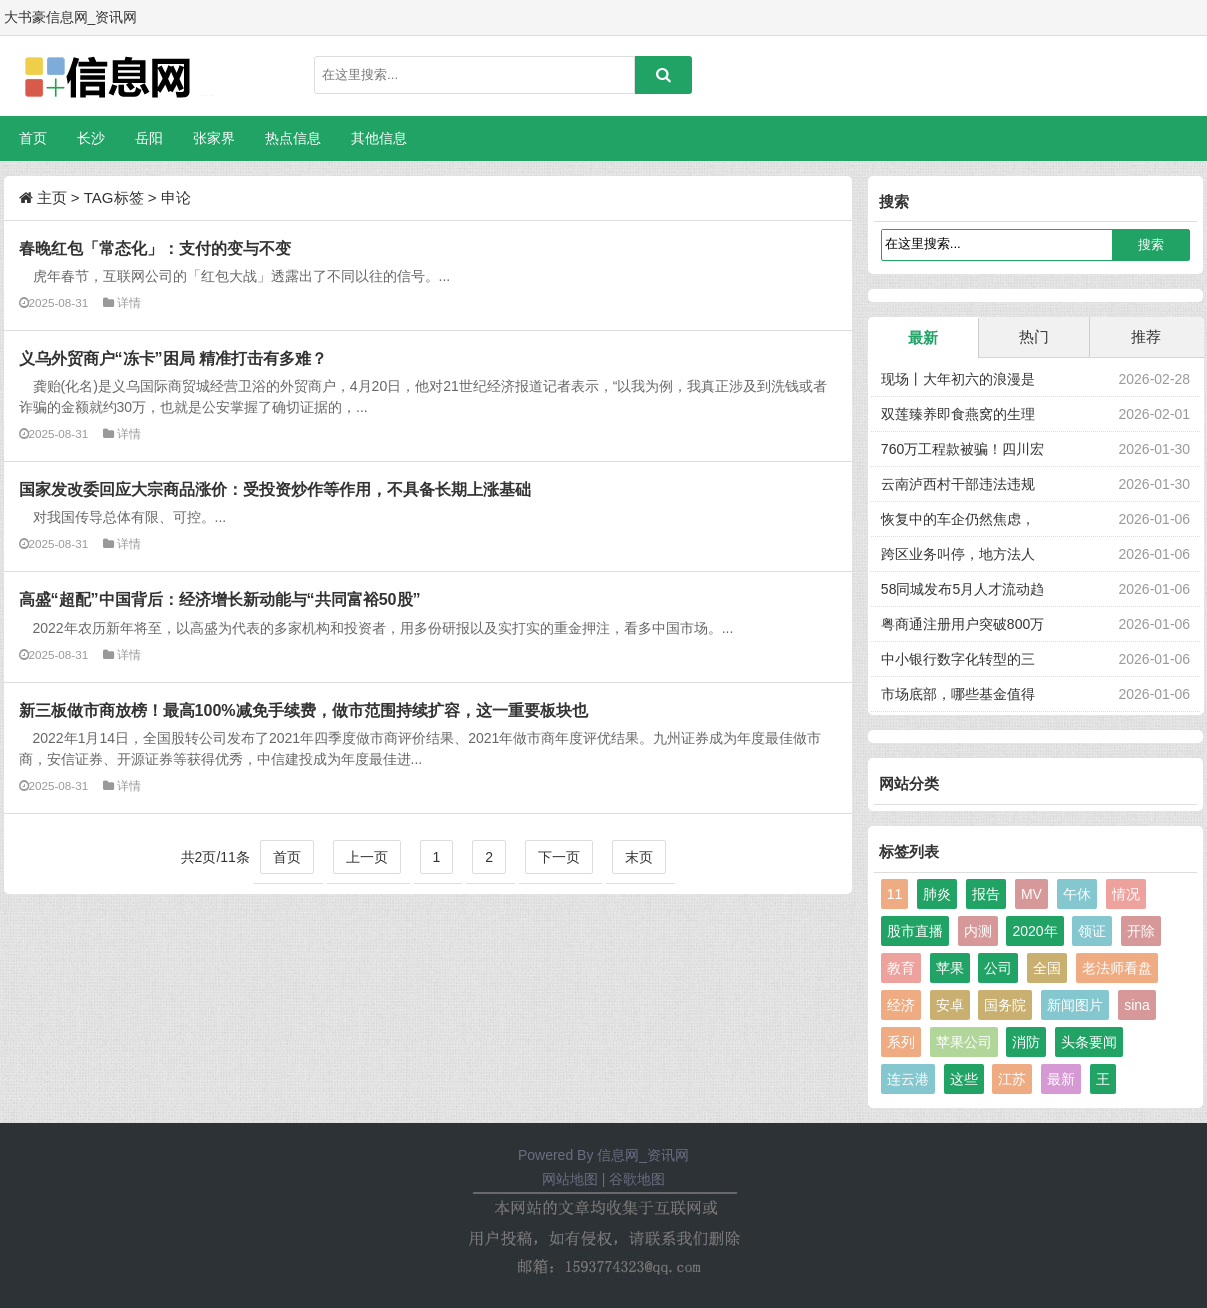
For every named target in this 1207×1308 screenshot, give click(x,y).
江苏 (1012, 1079)
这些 (964, 1079)
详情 (129, 302)
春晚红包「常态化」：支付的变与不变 (155, 248)
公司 (998, 968)
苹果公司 (964, 1042)
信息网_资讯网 (643, 1155)
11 (895, 894)
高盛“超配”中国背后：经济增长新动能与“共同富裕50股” (220, 599)
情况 (1126, 894)
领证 (1092, 931)
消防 (1026, 1042)
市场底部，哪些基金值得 (958, 694)
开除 (1141, 931)
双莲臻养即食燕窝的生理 (958, 414)
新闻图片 (1075, 1005)
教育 (901, 968)
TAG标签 (114, 197)
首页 (33, 138)
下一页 (559, 857)
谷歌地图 (637, 1179)
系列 (901, 1042)
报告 (986, 894)
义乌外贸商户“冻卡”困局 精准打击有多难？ (173, 358)
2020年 (1034, 931)
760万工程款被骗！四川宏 (962, 449)
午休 (1077, 894)
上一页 (367, 857)
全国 (1047, 968)
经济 (901, 1005)
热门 (1034, 336)
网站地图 (570, 1179)
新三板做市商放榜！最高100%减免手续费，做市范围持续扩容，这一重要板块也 (303, 710)
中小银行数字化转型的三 (958, 659)
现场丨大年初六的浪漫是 (958, 379)
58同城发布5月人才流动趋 (962, 589)
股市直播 (915, 931)
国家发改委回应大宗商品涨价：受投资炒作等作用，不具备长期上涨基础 (275, 489)
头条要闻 (1089, 1042)
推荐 (1146, 336)
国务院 (1005, 1005)
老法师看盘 (1117, 968)
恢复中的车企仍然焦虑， (958, 519)
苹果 (950, 968)
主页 (52, 197)
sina (1137, 1005)
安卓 (950, 1005)
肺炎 (937, 894)
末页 (639, 857)
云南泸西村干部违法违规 (958, 484)
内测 (978, 931)
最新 (923, 337)
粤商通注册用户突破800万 (962, 624)
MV (1031, 894)
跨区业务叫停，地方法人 (958, 554)
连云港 (908, 1079)
